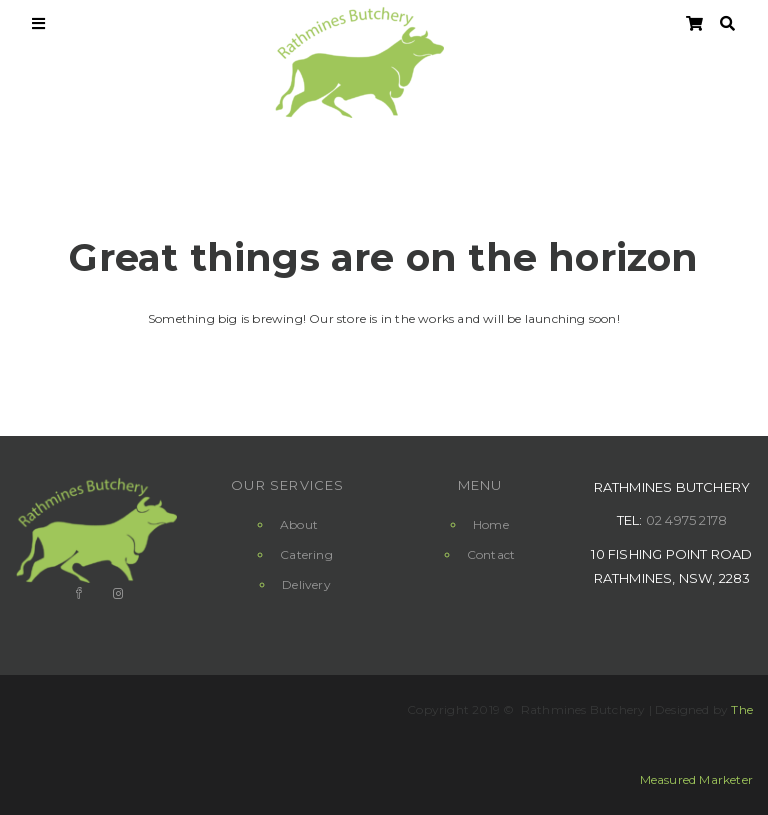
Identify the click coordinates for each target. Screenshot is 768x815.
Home (491, 524)
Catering (306, 554)
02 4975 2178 (686, 520)
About (299, 524)
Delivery (306, 584)
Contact (491, 554)
